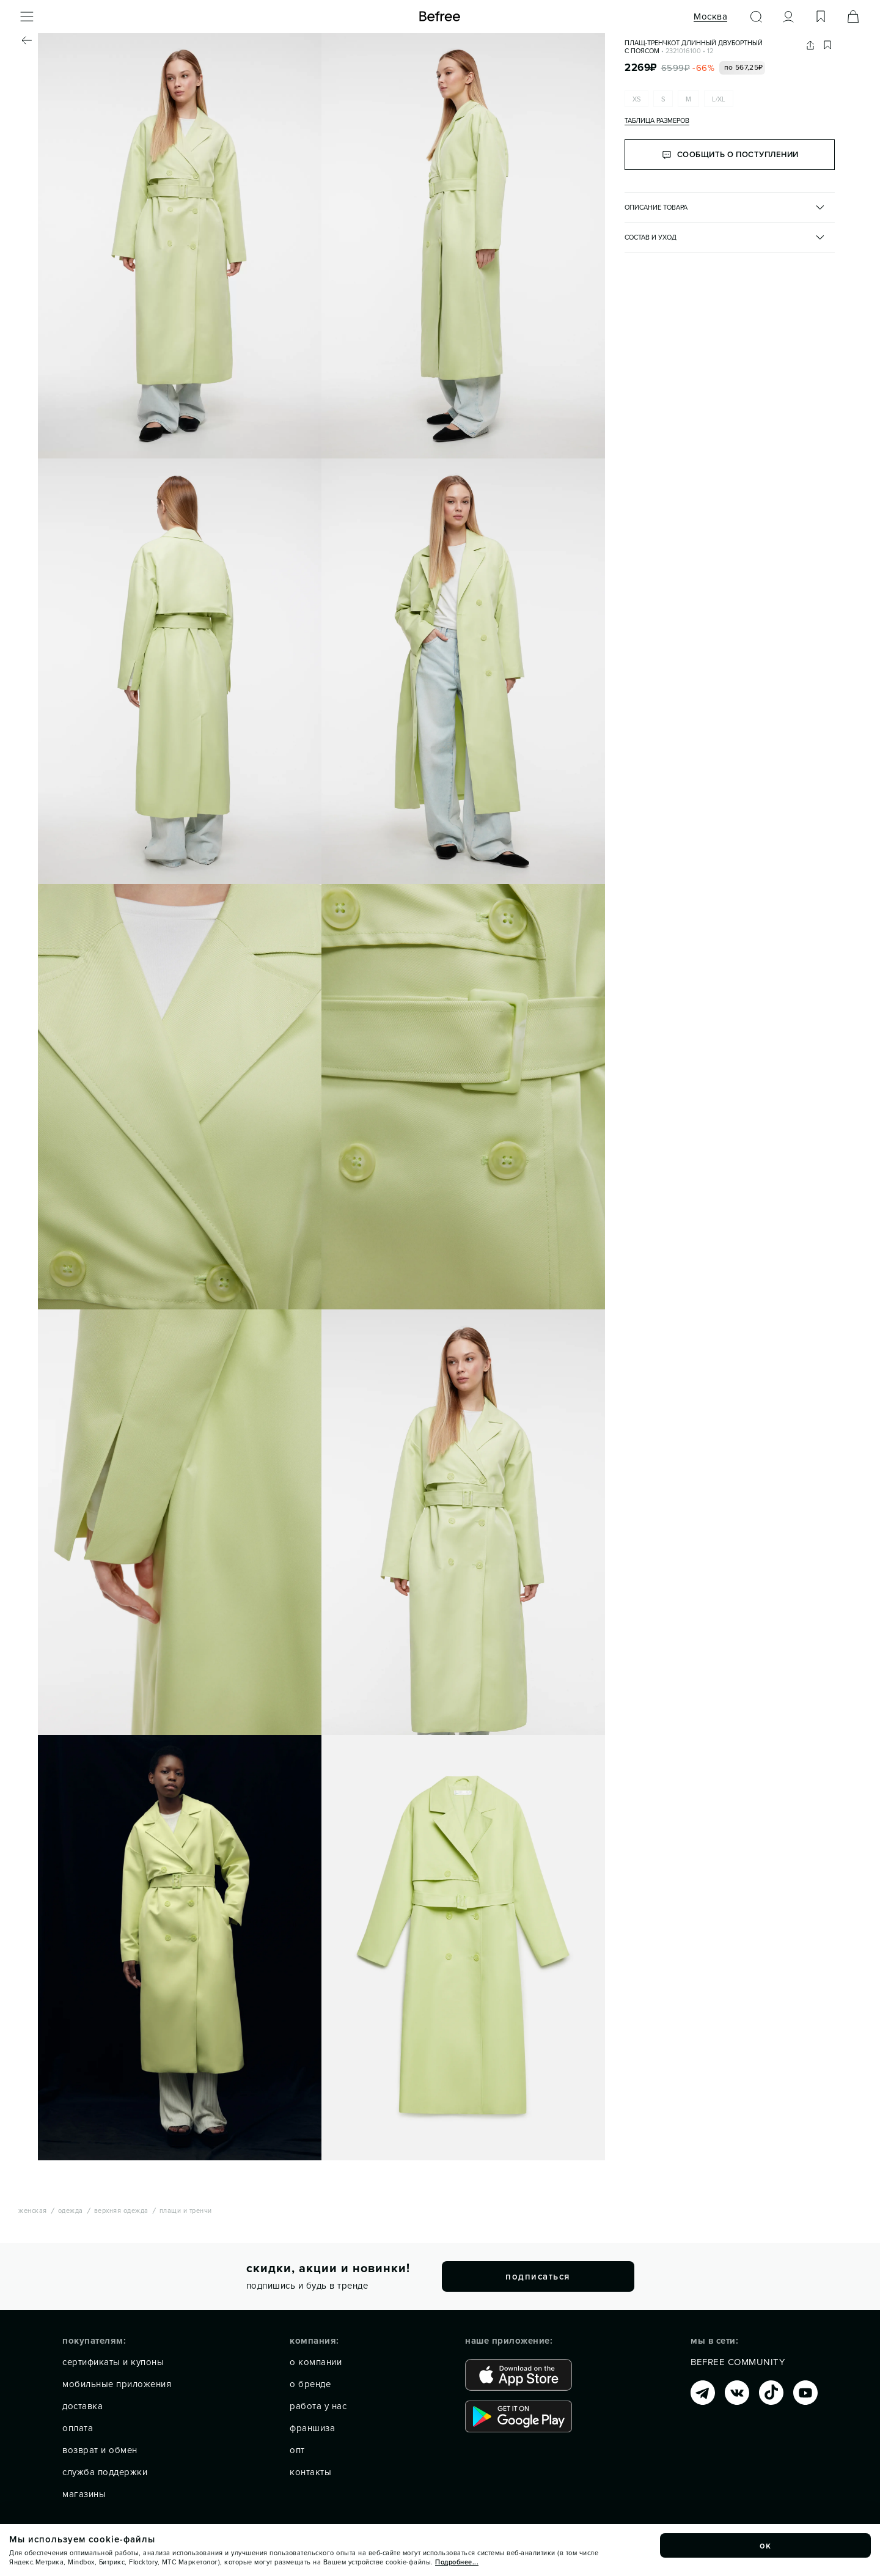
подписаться (537, 2276)
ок (766, 2545)
